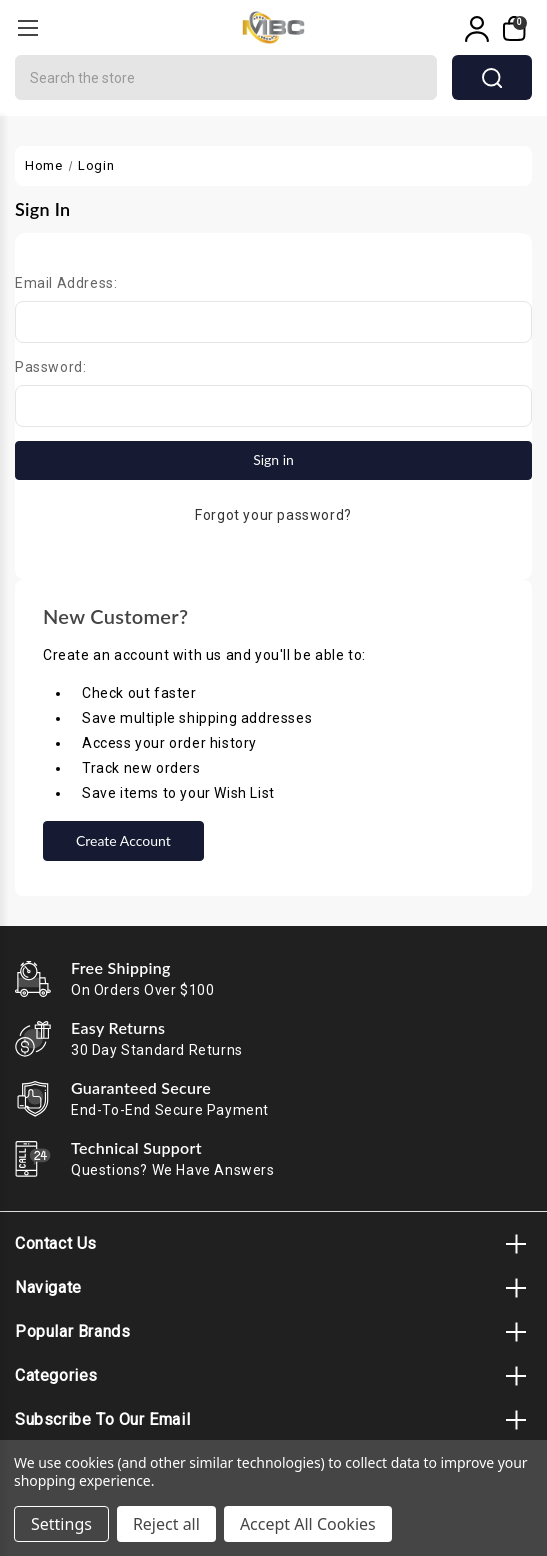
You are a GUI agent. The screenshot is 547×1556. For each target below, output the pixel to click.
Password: (50, 367)
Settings (61, 1524)
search (492, 78)
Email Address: (66, 283)
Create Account (123, 840)
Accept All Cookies (308, 1524)
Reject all (166, 1524)
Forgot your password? (273, 515)
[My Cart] (512, 29)
